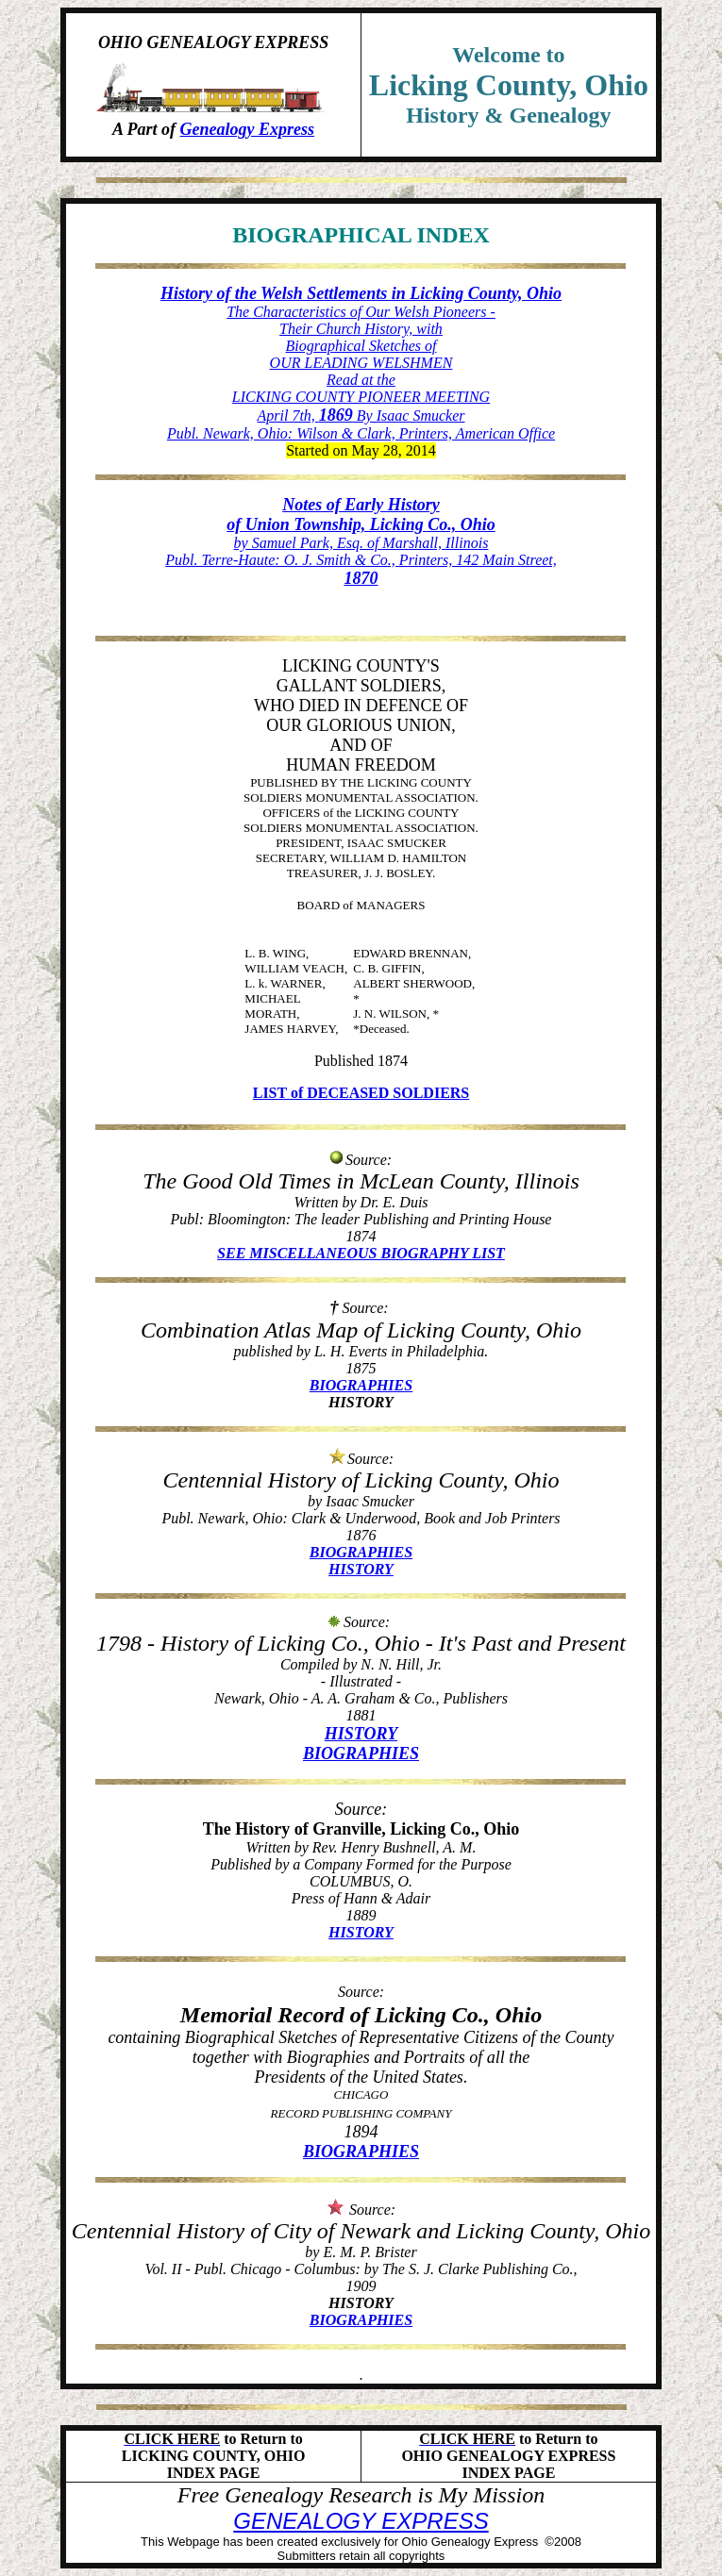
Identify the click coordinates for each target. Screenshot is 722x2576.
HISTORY (361, 1569)
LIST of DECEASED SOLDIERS (361, 1093)
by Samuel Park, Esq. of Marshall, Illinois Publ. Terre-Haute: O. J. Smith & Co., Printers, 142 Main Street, (361, 542)
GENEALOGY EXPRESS (360, 2521)
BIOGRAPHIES (361, 1385)
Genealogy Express (247, 129)
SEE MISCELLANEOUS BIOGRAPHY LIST (361, 1253)
